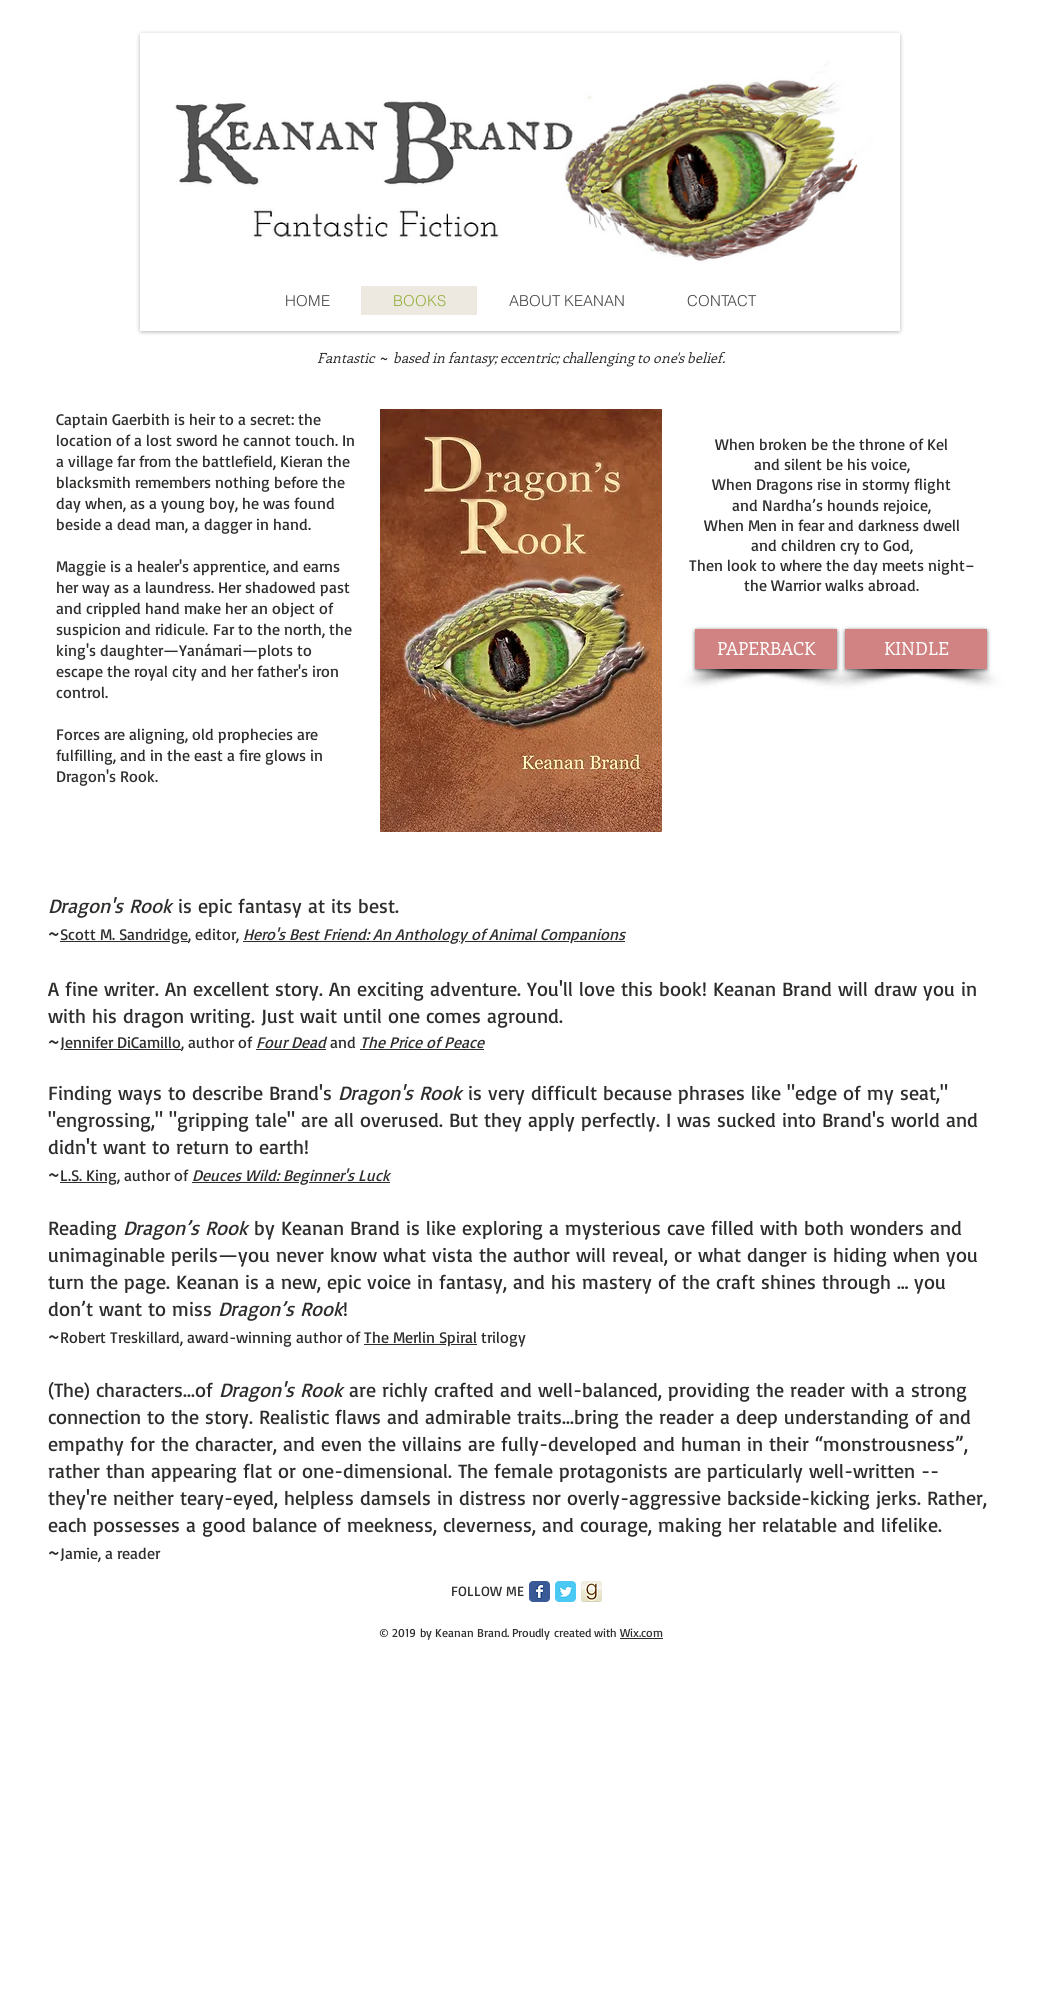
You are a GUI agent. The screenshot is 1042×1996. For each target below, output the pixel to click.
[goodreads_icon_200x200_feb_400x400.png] (591, 1591)
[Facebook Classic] (539, 1591)
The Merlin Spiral (420, 1337)
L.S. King (88, 1175)
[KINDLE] (916, 649)
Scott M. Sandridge (124, 934)
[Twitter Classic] (565, 1591)
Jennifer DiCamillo (120, 1042)
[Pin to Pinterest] (397, 1592)
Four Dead (291, 1042)
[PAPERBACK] (766, 649)
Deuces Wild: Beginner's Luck (291, 1175)
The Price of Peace (422, 1042)
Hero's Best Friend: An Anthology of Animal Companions (434, 934)
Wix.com (641, 1632)
